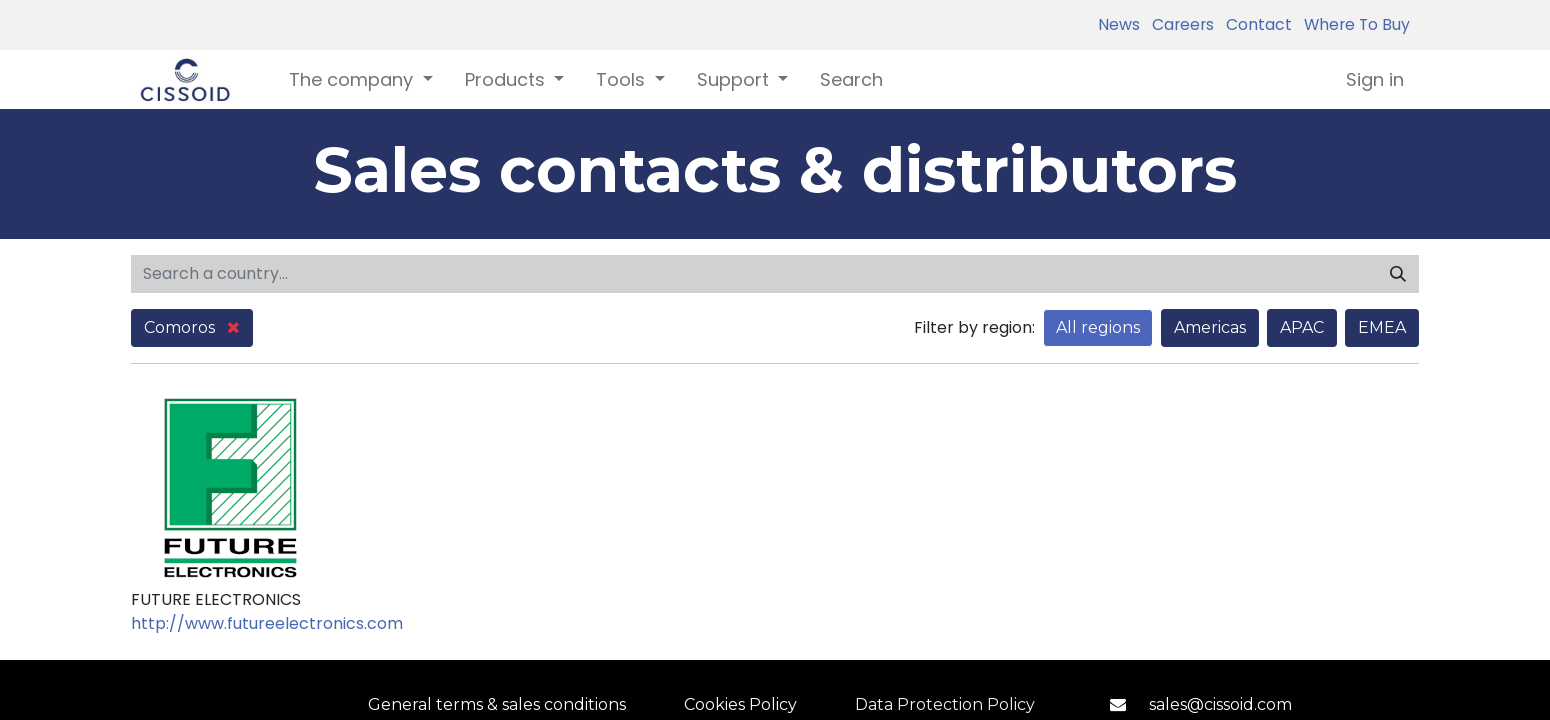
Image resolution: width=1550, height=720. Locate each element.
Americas (1210, 327)
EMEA (1382, 327)
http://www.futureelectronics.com (267, 623)
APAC (1302, 327)
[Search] (1398, 274)
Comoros (192, 327)
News (1119, 24)
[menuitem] (851, 79)
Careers (1179, 24)
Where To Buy (1353, 24)
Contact (1255, 24)
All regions (1098, 327)
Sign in (1375, 79)
